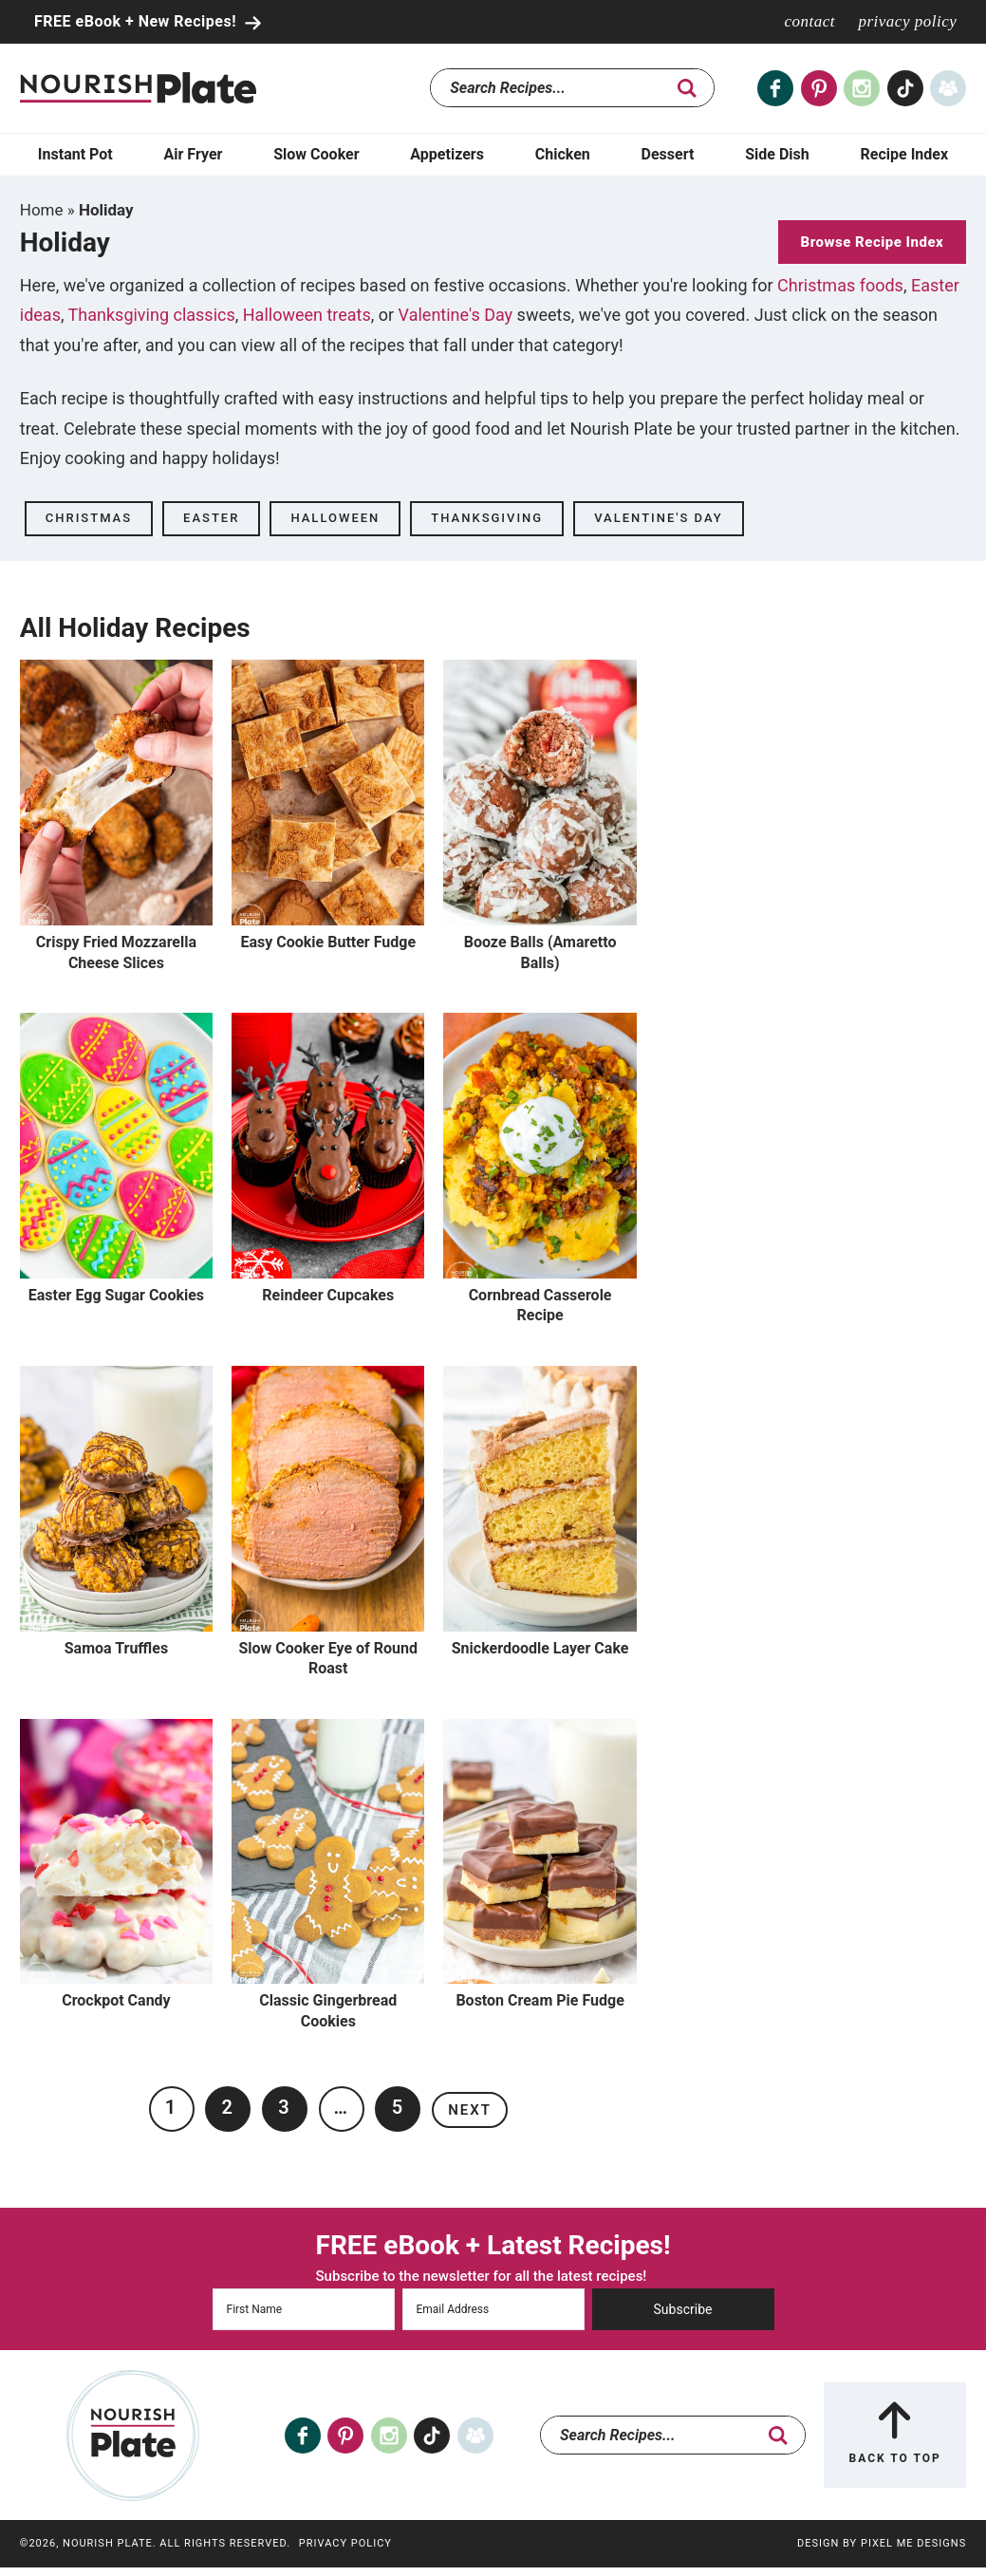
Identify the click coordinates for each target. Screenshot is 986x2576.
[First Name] (304, 2309)
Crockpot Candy (116, 2000)
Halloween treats (307, 315)
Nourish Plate (138, 88)
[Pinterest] (819, 88)
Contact (809, 21)
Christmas (89, 518)
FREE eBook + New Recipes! (137, 21)
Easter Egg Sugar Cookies (116, 1295)
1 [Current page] (171, 2107)
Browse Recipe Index (872, 242)
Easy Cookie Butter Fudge (328, 942)
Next (470, 2110)
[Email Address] (493, 2309)
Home (42, 209)
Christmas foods (840, 285)
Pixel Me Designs (913, 2543)
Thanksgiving (487, 518)
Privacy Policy (907, 21)
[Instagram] (862, 88)
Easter (211, 518)
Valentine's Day (456, 315)
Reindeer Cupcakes (328, 1295)
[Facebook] (775, 88)
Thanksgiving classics (151, 315)
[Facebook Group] (948, 88)
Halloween (335, 518)
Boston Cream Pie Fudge (539, 2000)
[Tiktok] (905, 88)
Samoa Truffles (116, 1648)
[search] (687, 88)
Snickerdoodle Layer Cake (540, 1648)
